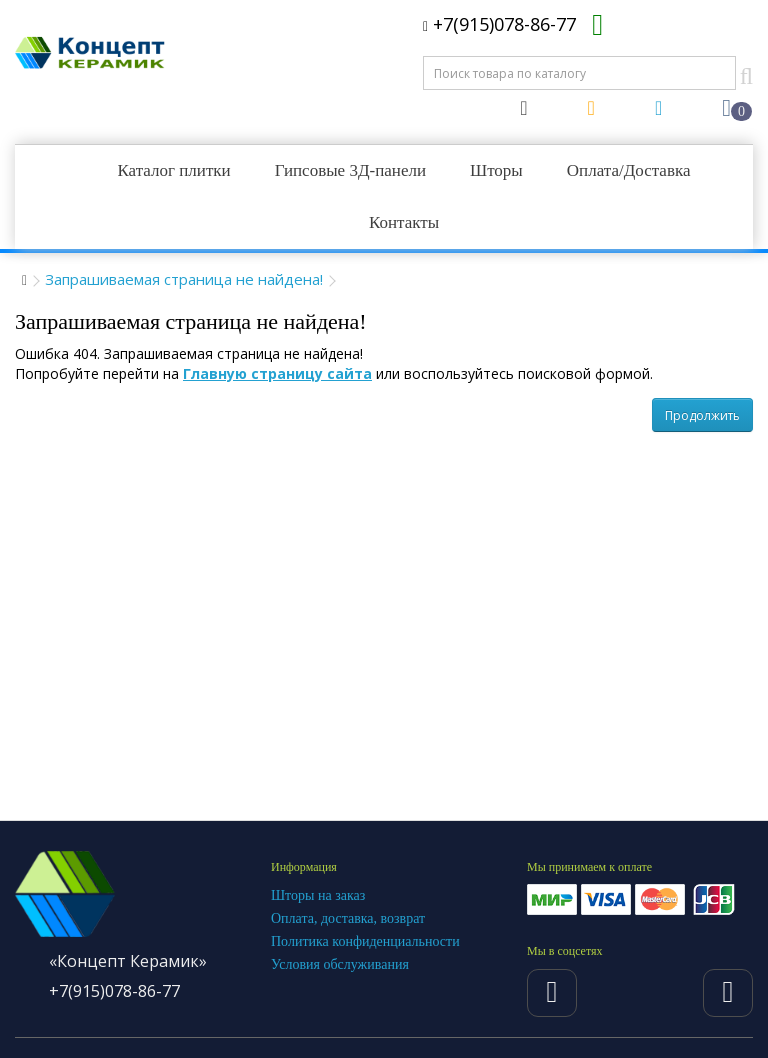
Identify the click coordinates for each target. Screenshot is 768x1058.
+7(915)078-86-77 (499, 24)
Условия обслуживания (340, 964)
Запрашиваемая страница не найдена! (184, 279)
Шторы (496, 170)
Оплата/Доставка (629, 170)
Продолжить (702, 415)
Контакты (404, 222)
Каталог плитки (173, 170)
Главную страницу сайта (277, 373)
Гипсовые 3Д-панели (350, 170)
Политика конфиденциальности (365, 941)
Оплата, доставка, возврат (348, 918)
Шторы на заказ (318, 895)
